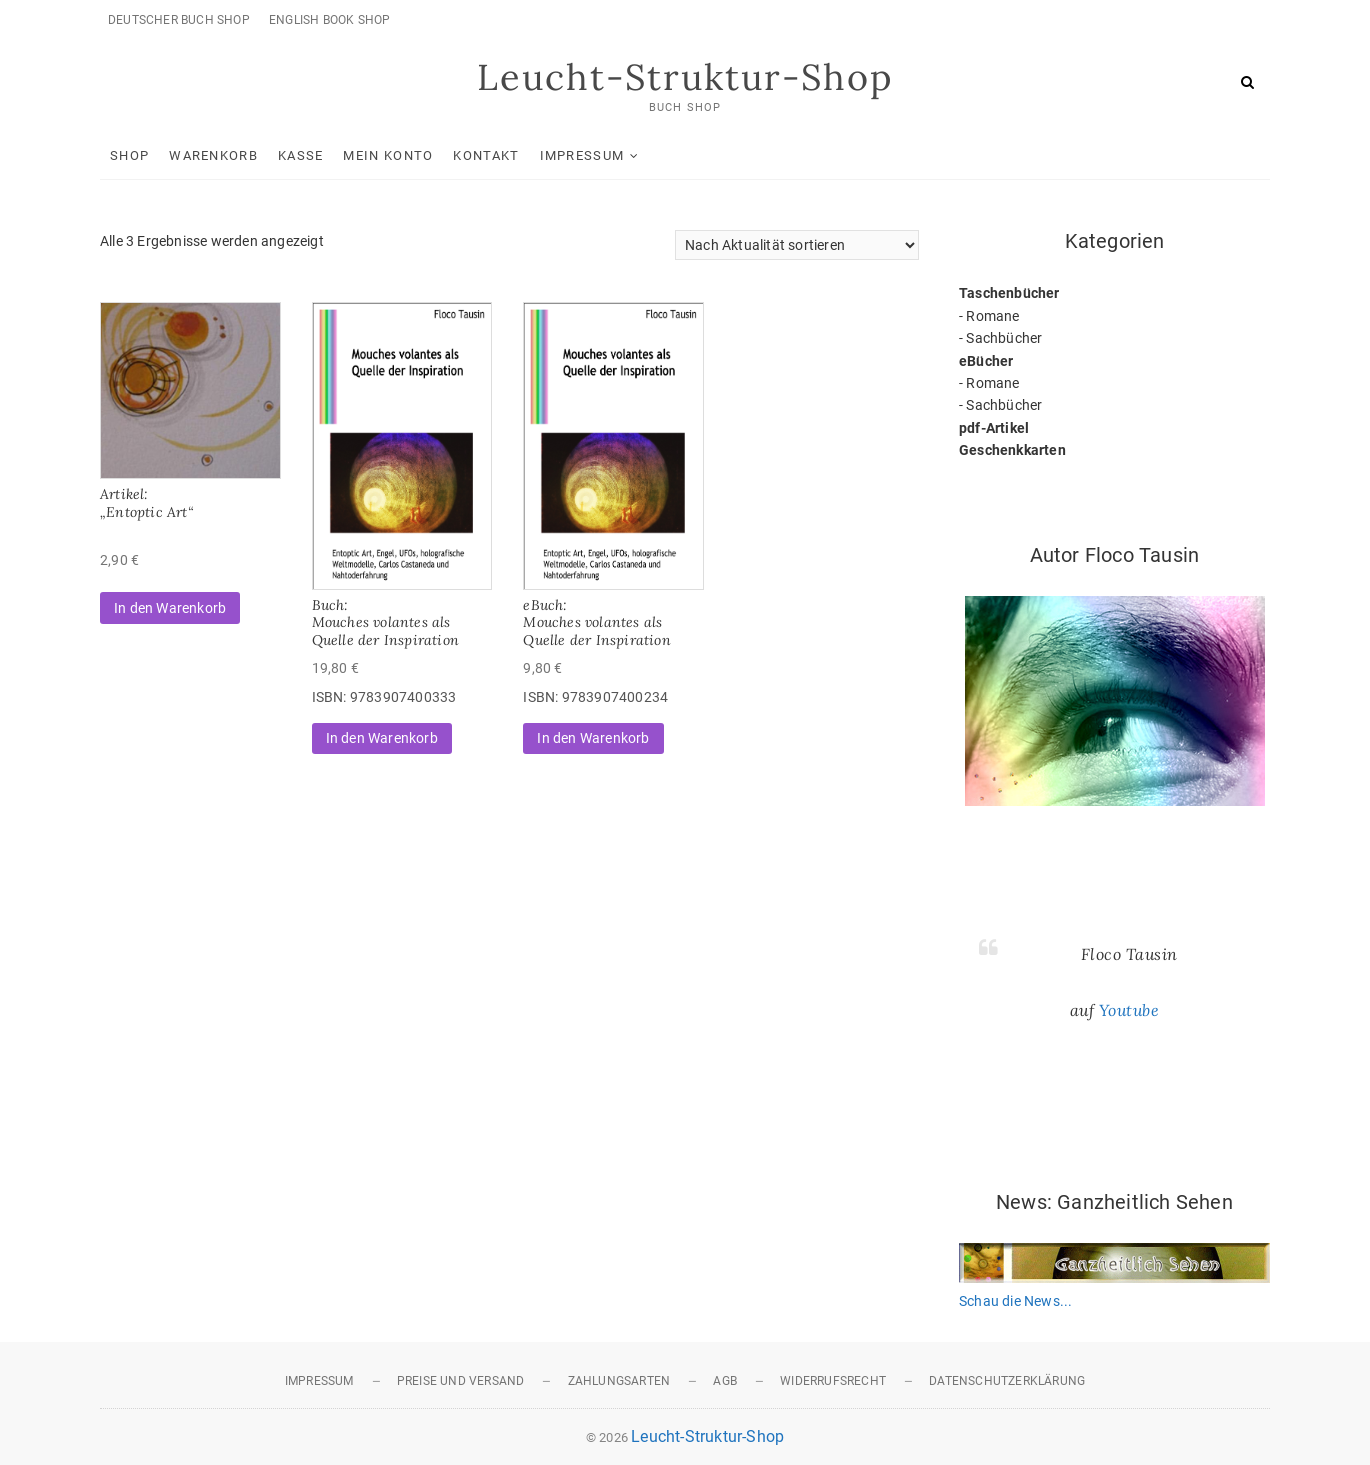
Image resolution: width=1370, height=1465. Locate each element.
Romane (992, 316)
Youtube (1129, 1010)
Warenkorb (213, 155)
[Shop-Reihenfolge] (797, 245)
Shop (129, 155)
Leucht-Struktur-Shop (685, 77)
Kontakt (486, 155)
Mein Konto (388, 155)
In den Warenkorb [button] (170, 608)
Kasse (301, 155)
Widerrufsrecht (833, 1381)
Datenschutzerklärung (1007, 1381)
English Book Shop (329, 20)
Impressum (582, 155)
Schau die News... (1015, 1301)
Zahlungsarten (619, 1381)
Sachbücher (1004, 338)
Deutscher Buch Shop (179, 20)
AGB (725, 1381)
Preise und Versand (461, 1381)
